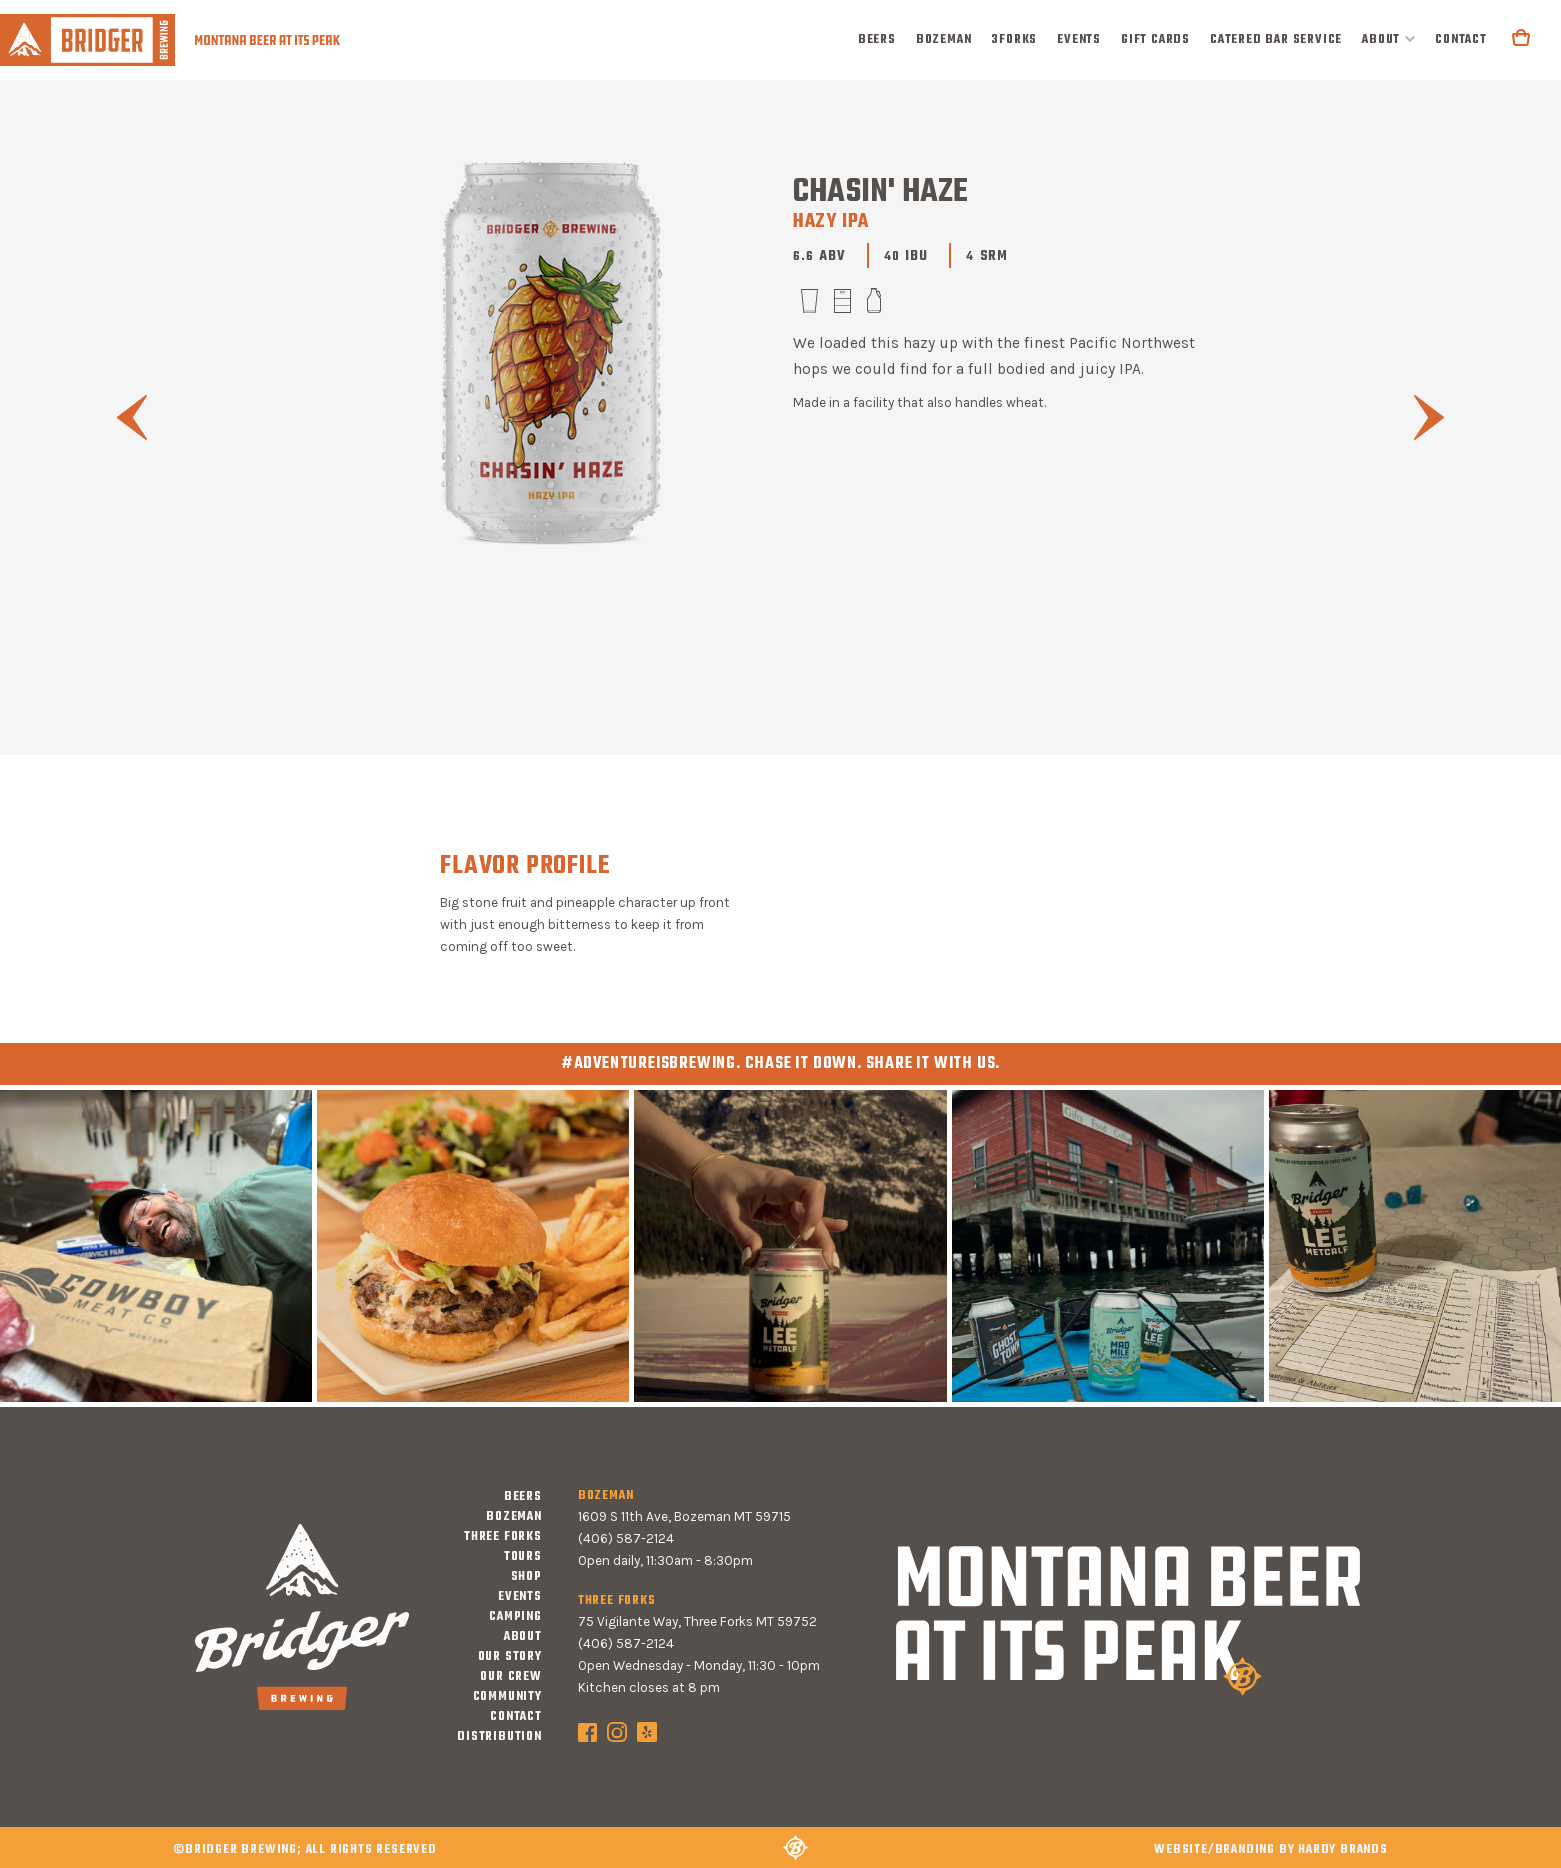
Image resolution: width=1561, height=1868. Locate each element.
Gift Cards (1155, 40)
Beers (877, 40)
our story (510, 1657)
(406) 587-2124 (626, 1538)
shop (526, 1577)
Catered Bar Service (1276, 40)
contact (1461, 40)
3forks (1014, 40)
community (507, 1697)
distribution (499, 1737)
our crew (510, 1677)
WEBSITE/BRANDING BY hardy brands (1271, 1850)
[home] (170, 39)
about (1381, 40)
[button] (1388, 40)
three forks (503, 1537)
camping (515, 1617)
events (1079, 40)
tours (523, 1557)
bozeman (944, 40)
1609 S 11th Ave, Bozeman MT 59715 (684, 1516)
